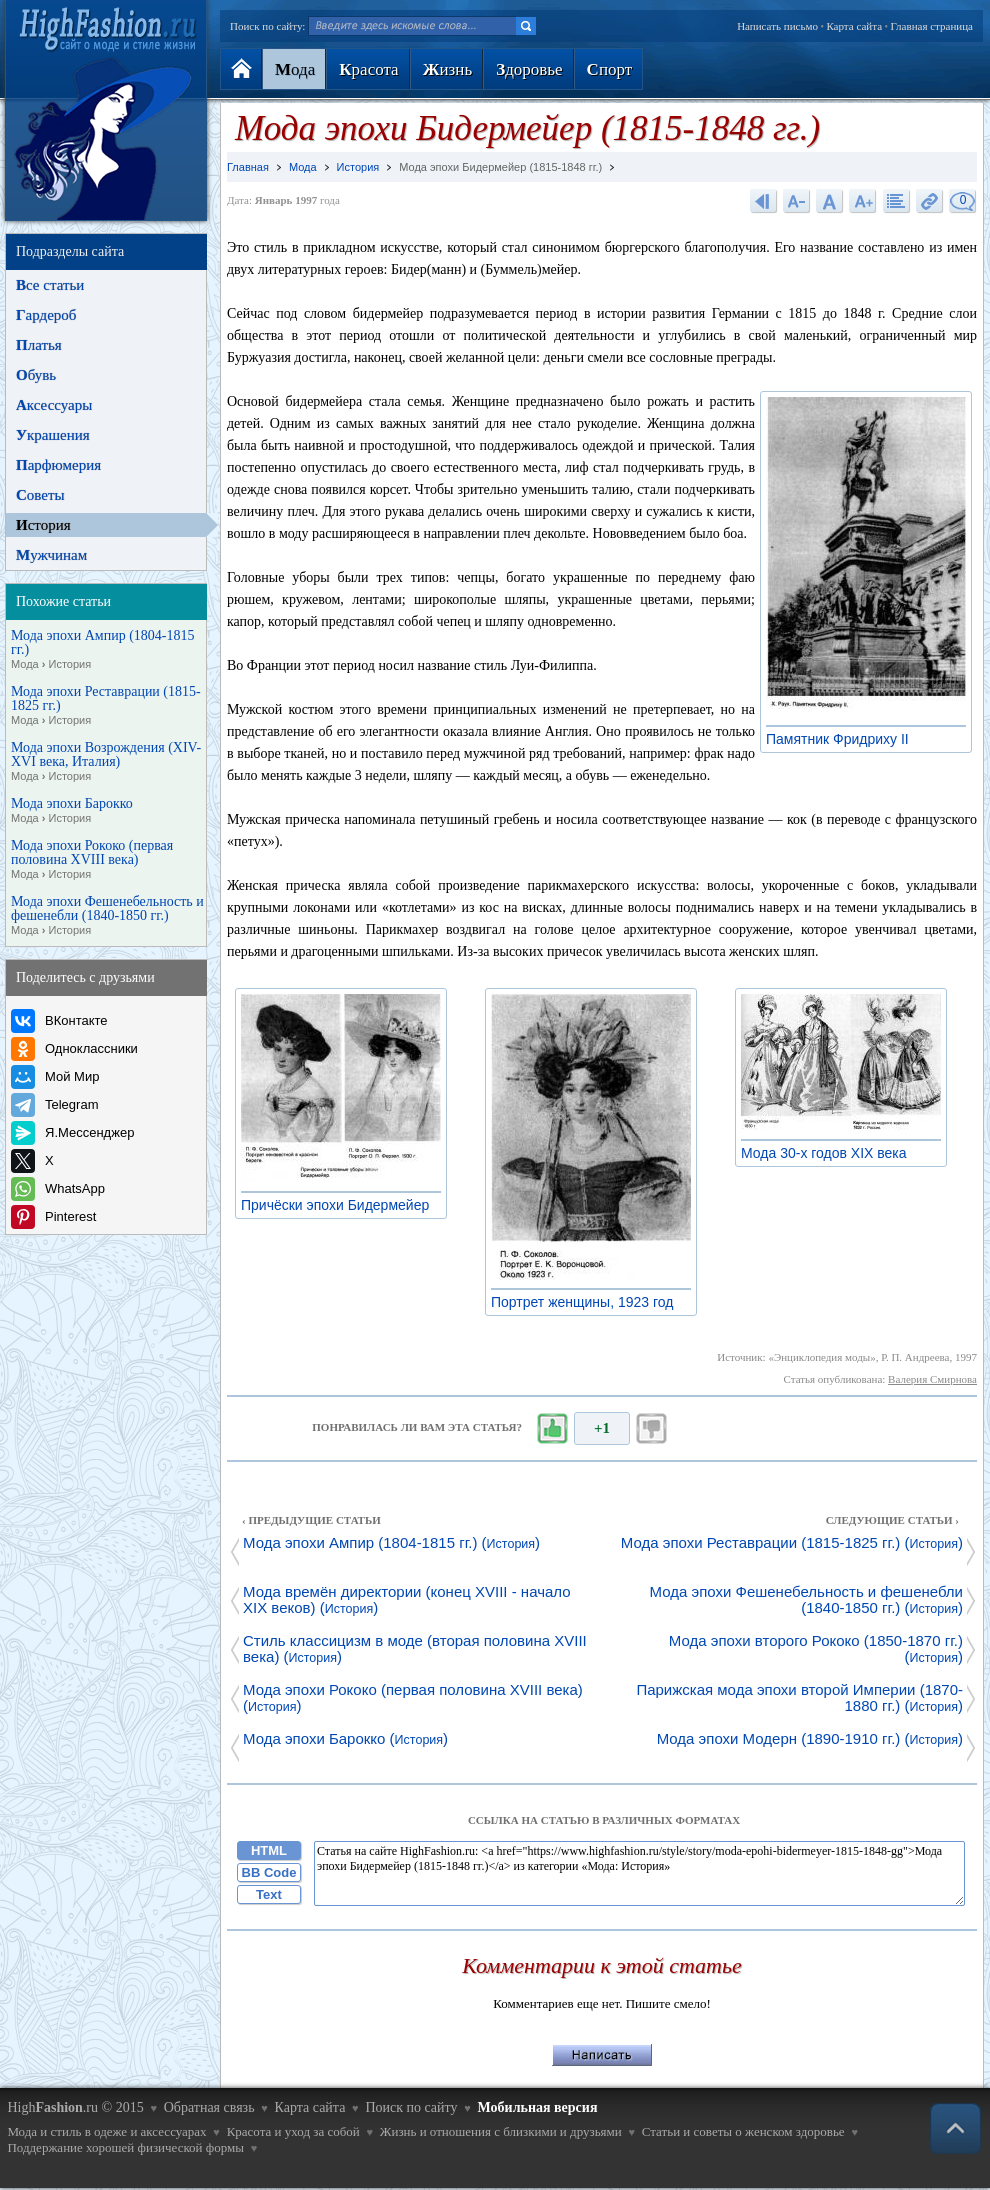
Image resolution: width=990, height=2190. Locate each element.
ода (295, 69)
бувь (36, 375)
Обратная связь (209, 2107)
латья (39, 345)
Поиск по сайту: (267, 26)
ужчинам (51, 555)
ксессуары (54, 405)
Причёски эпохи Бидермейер (340, 1205)
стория (43, 525)
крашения (53, 435)
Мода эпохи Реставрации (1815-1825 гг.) (106, 706)
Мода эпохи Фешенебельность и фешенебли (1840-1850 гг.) (107, 916)
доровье (529, 69)
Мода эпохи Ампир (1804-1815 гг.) (102, 650)
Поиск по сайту (411, 2107)
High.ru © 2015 (75, 2107)
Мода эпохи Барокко (72, 811)
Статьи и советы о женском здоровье (743, 2131)
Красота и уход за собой (293, 2131)
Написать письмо (777, 26)
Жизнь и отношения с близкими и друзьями (501, 2131)
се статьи (50, 285)
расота (368, 69)
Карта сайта (854, 26)
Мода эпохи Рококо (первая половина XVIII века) (92, 860)
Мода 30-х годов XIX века (829, 1153)
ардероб (46, 315)
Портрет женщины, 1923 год (587, 1302)
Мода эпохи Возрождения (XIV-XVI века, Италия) (106, 762)
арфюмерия (58, 465)
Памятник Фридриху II (843, 739)
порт (610, 69)
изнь (447, 69)
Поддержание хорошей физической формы (125, 2147)
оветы (40, 495)
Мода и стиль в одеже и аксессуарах (106, 2131)
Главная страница (932, 26)
